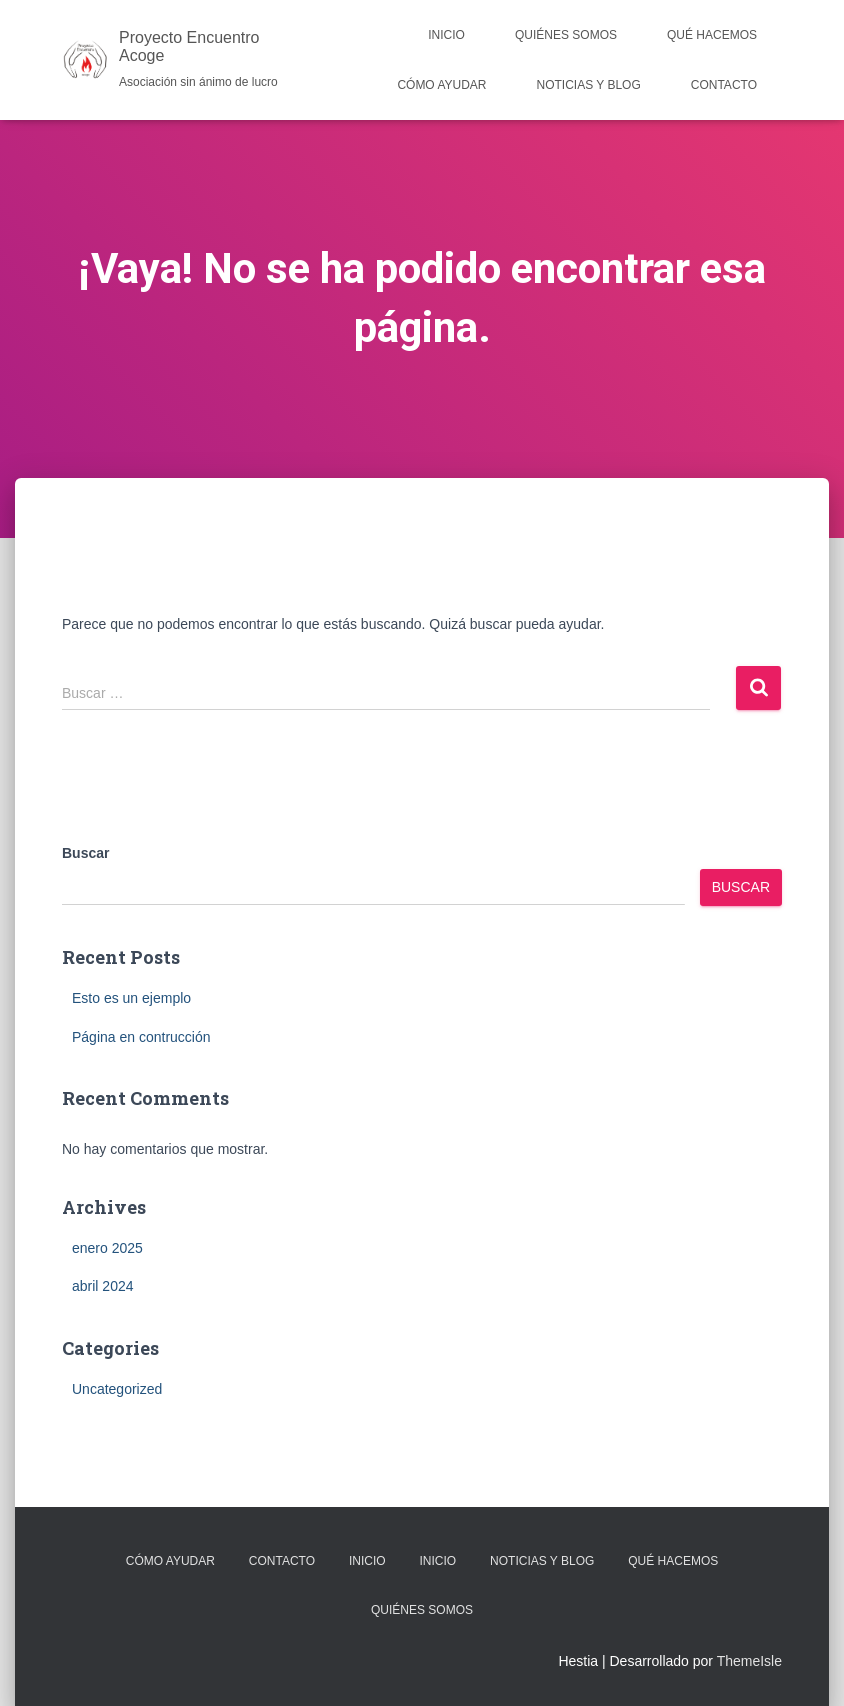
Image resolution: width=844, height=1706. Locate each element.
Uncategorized (117, 1389)
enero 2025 (107, 1248)
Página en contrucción (141, 1037)
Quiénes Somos (566, 35)
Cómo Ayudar (441, 85)
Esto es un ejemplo (131, 998)
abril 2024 (103, 1286)
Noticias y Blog (589, 85)
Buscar (85, 853)
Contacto (724, 85)
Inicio (446, 35)
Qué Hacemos (712, 35)
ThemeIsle (749, 1661)
